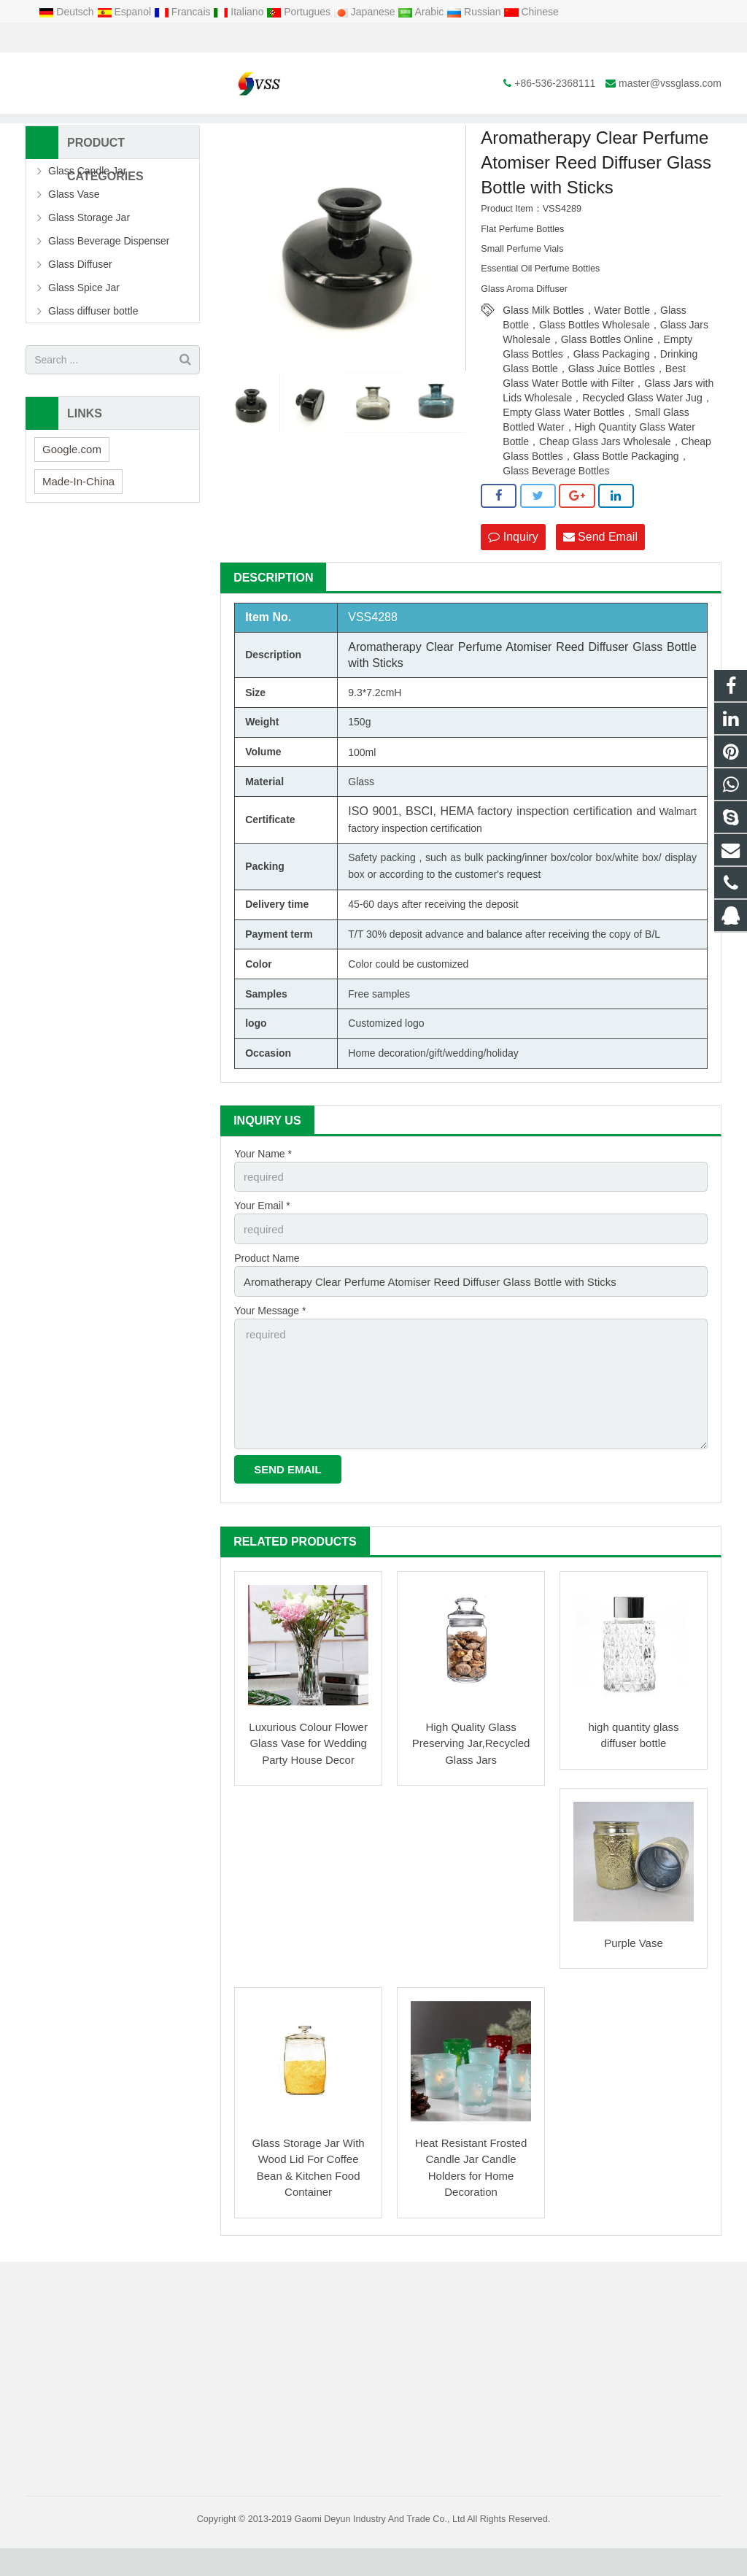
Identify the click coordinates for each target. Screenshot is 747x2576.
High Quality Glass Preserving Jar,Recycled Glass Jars (471, 1771)
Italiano (239, 12)
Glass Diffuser (80, 307)
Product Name (266, 1296)
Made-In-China (78, 523)
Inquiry (513, 579)
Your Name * (263, 1195)
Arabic (422, 12)
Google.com (71, 491)
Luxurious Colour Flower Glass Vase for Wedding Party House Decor (308, 1771)
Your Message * (270, 1346)
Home (197, 131)
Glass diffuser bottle (322, 131)
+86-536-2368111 (76, 38)
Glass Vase (74, 237)
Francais (183, 12)
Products (247, 131)
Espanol (125, 12)
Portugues (299, 12)
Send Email (600, 579)
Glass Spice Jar (84, 330)
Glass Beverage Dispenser (109, 284)
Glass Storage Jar (89, 260)
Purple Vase (633, 1970)
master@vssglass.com (192, 38)
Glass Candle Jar (87, 214)
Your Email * (262, 1246)
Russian (474, 12)
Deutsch (67, 12)
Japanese (365, 12)
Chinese (531, 12)
